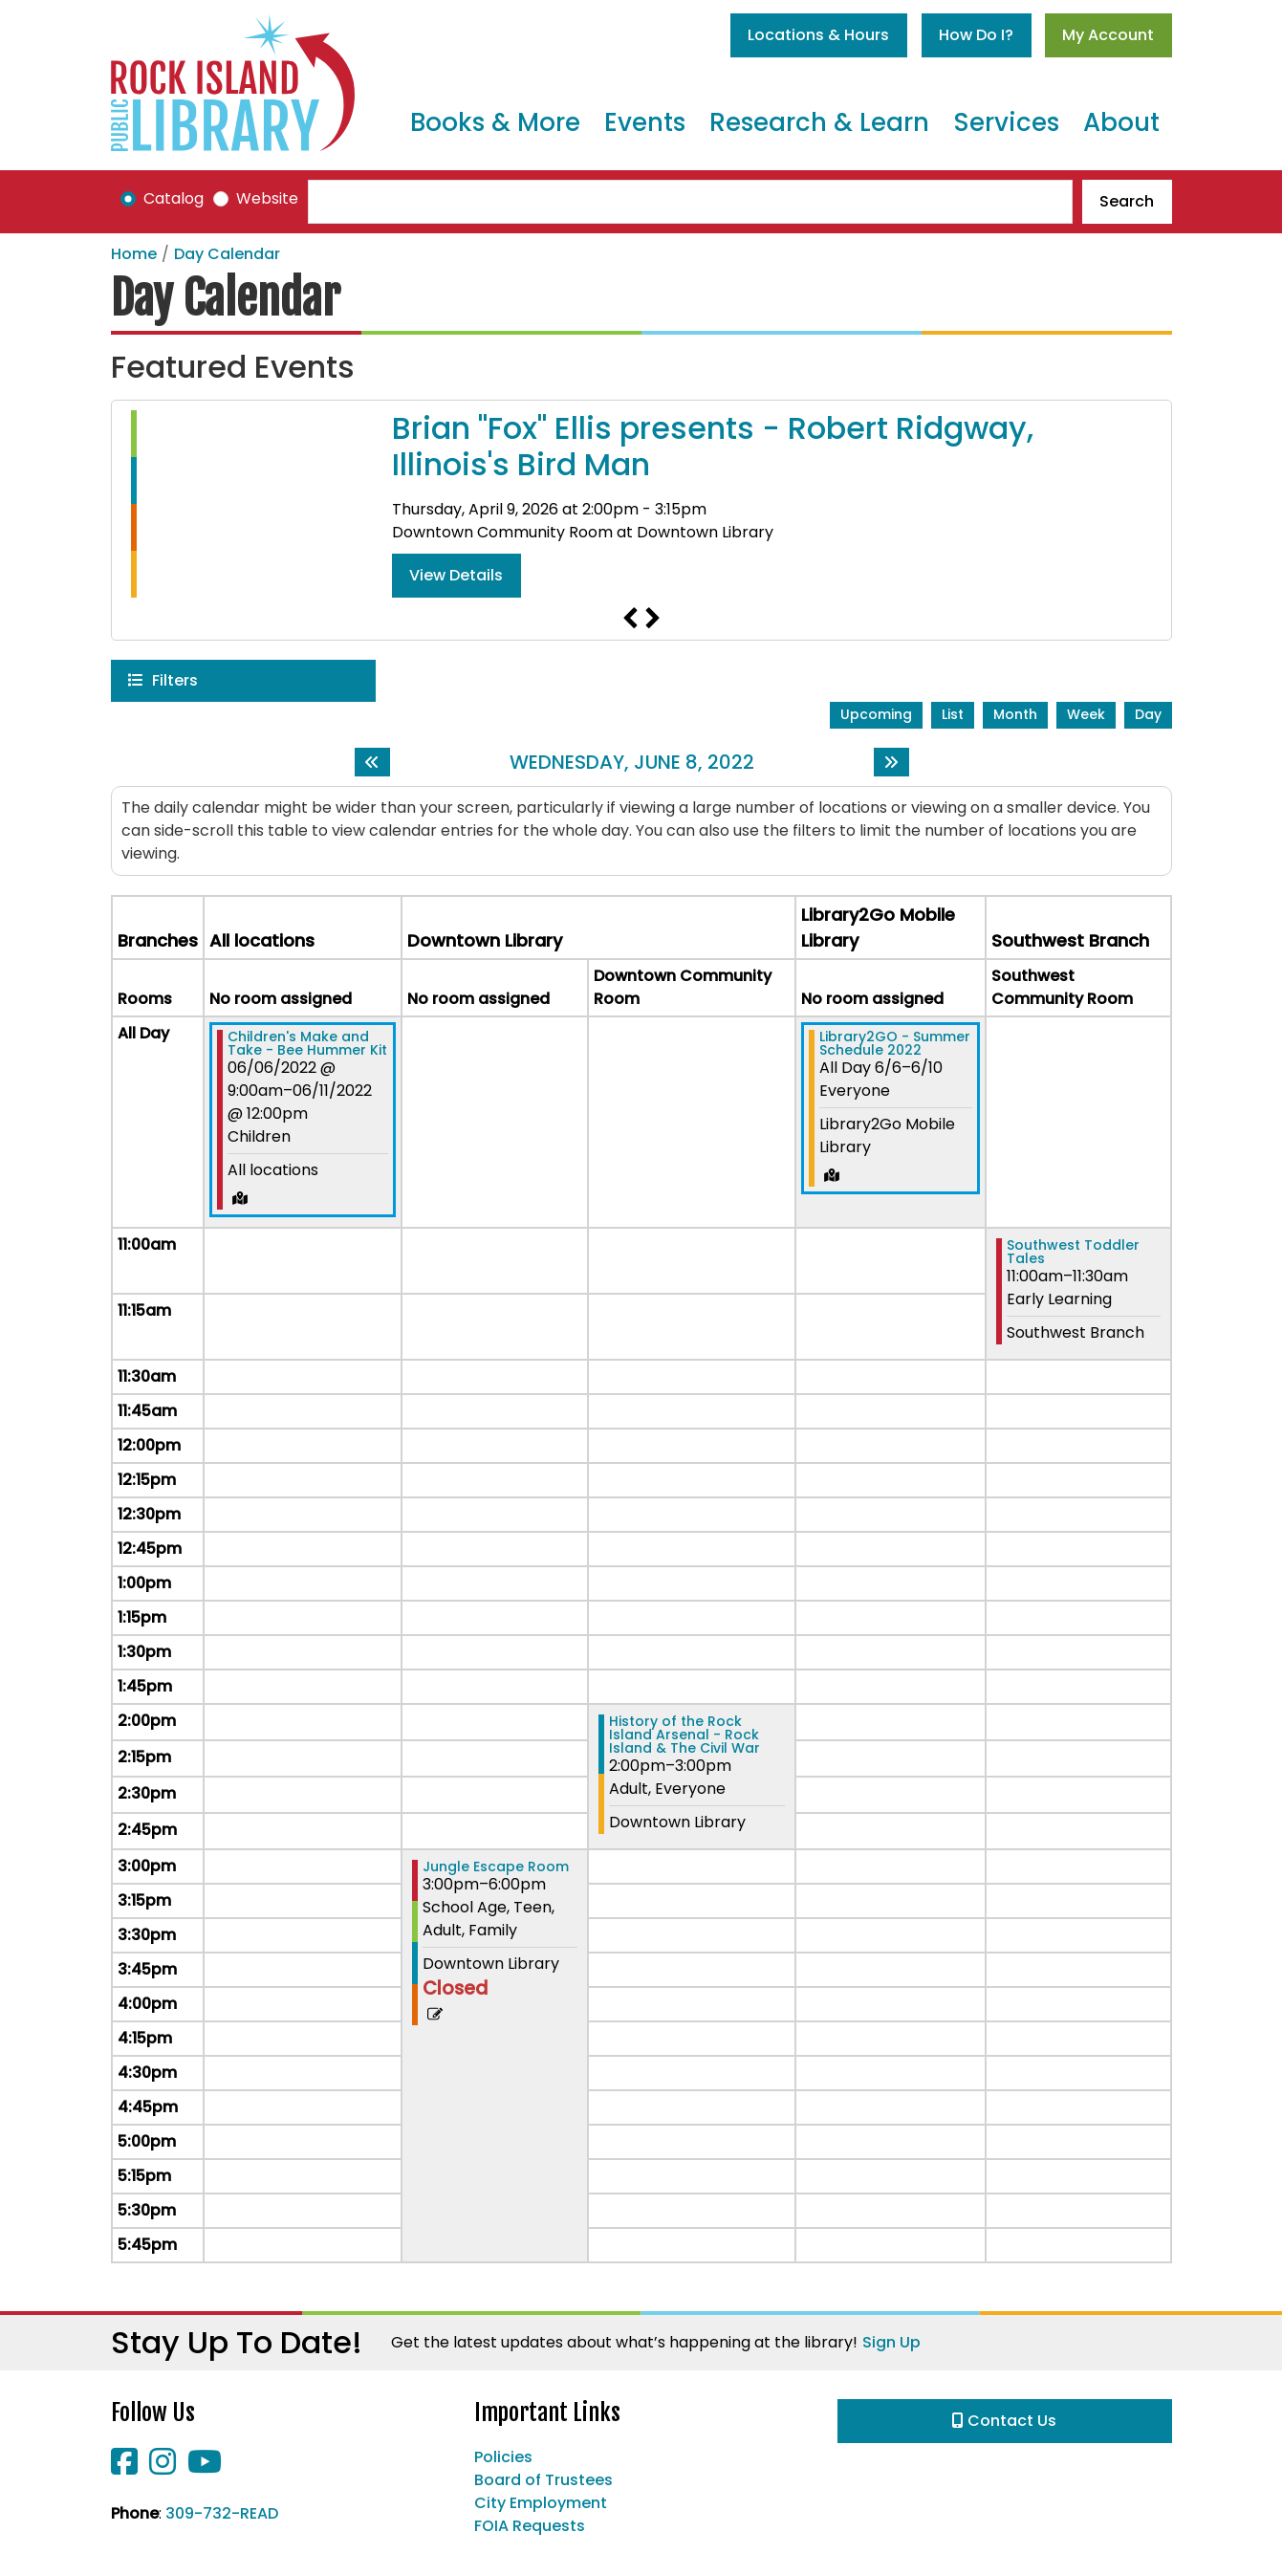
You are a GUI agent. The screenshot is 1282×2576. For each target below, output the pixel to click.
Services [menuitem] (1006, 122)
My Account (1108, 35)
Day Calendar (227, 254)
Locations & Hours (818, 35)
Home (134, 254)
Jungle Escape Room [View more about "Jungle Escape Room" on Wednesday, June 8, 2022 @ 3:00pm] (496, 1866)
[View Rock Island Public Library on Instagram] (164, 2467)
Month (1015, 714)
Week (1086, 714)
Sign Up (891, 2342)
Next (652, 618)
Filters (174, 679)
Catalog (173, 198)
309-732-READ (221, 2513)
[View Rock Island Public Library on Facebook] (126, 2467)
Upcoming (876, 714)
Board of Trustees (543, 2480)
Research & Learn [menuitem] (819, 122)
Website (267, 198)
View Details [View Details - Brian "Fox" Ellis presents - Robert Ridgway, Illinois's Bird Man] (456, 575)
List (953, 714)
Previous (630, 618)
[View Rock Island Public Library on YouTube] (204, 2467)
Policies (503, 2457)
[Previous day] (372, 762)
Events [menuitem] (644, 122)
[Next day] (891, 762)
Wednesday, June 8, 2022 (632, 762)
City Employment (540, 2503)
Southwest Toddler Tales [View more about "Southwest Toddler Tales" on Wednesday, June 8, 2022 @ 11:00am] (1073, 1251)
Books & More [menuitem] (495, 122)
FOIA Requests (529, 2526)
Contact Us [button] (1004, 2421)
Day (1148, 714)
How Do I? (976, 35)
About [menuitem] (1121, 122)
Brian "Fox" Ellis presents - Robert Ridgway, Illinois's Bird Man (712, 447)
